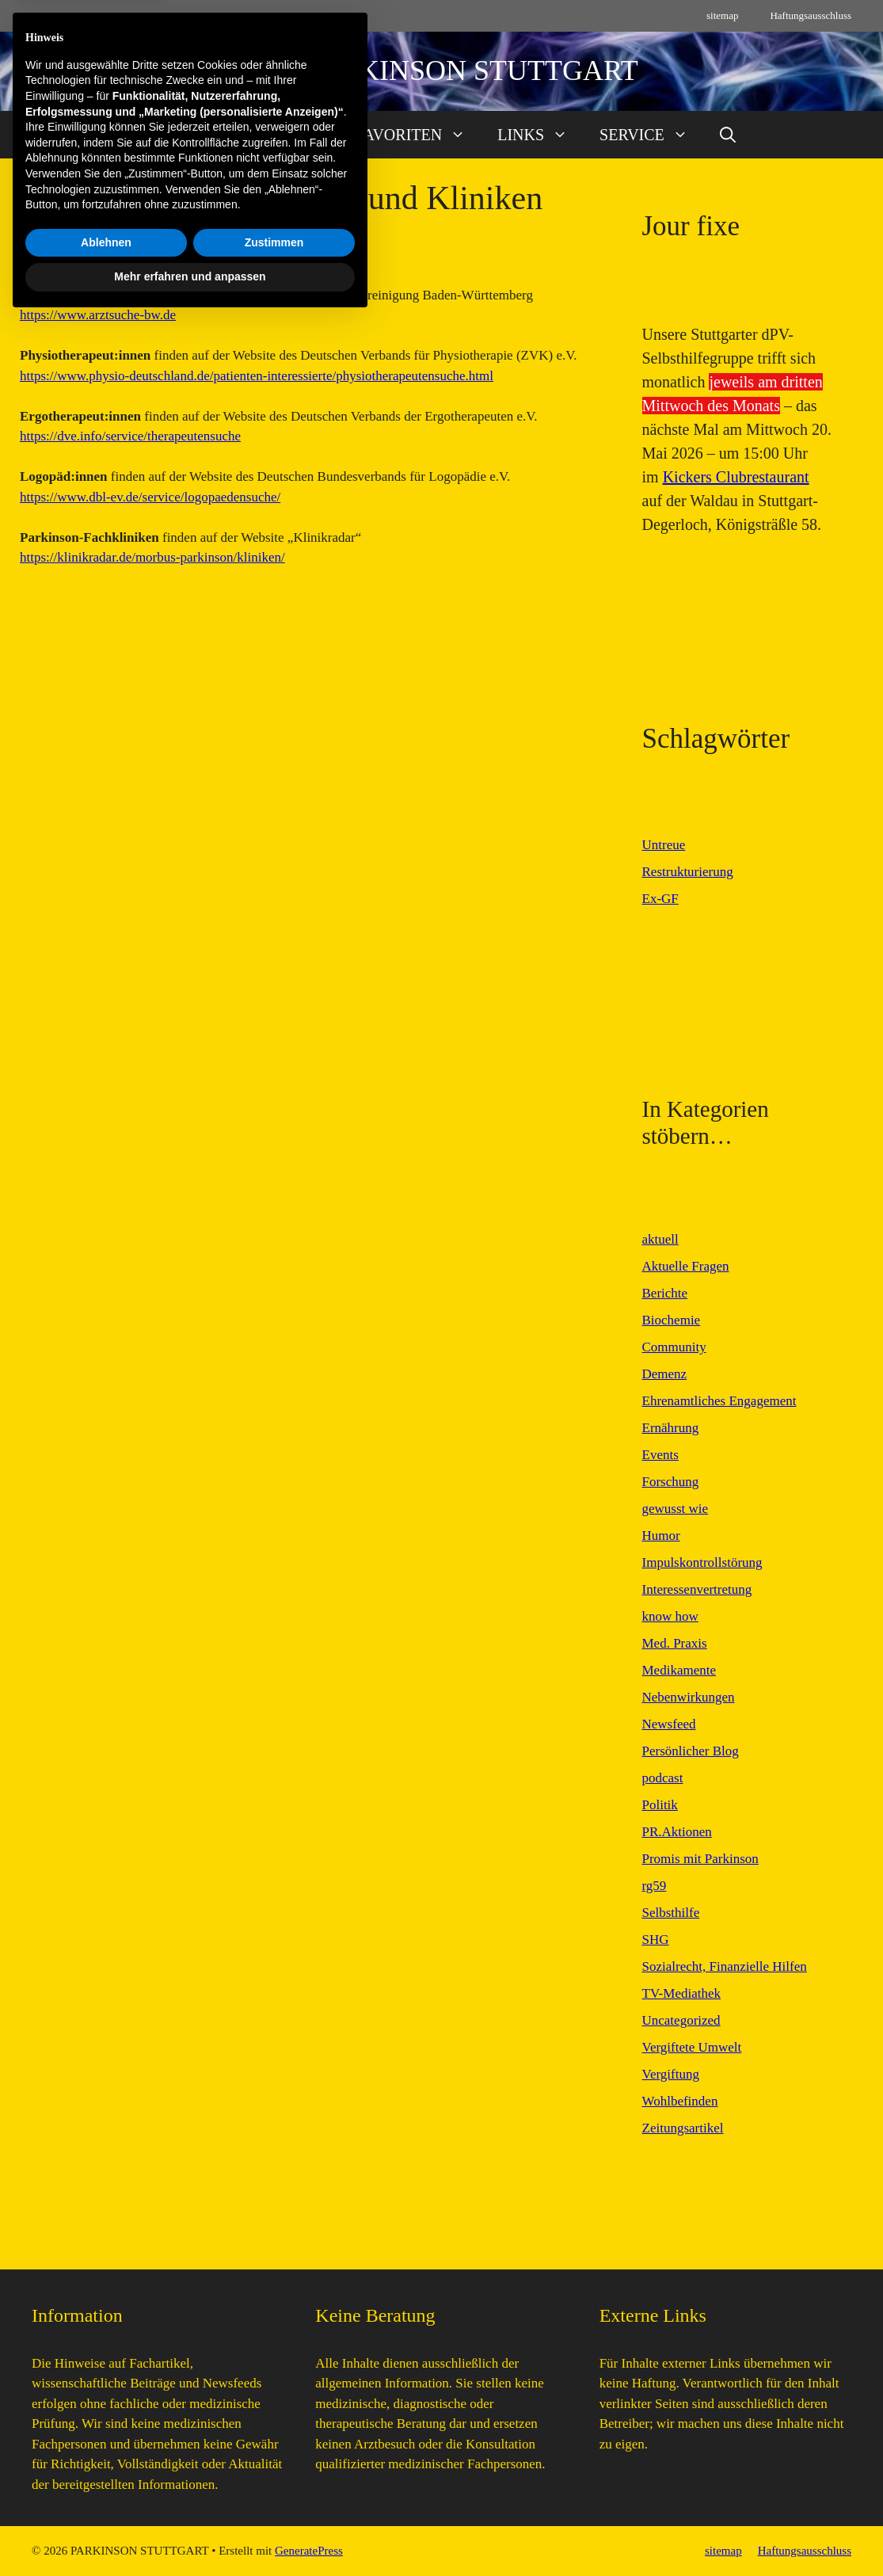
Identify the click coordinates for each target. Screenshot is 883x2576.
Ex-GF (660, 898)
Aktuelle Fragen (685, 1266)
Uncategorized (681, 2020)
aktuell (660, 1239)
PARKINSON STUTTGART (472, 70)
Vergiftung (670, 2074)
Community (674, 1347)
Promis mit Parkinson (700, 1858)
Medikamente (679, 1670)
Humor (661, 1535)
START (171, 134)
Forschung (670, 1481)
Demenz (664, 1373)
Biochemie (671, 1320)
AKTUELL (283, 134)
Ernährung (670, 1427)
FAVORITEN (418, 134)
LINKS (540, 134)
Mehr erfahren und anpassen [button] (189, 2532)
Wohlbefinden (680, 2101)
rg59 (654, 1885)
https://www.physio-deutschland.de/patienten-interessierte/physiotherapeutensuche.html (256, 375)
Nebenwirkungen (688, 1697)
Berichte (665, 1293)
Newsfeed (669, 1724)
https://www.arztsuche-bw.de (98, 314)
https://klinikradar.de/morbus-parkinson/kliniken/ (152, 557)
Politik (660, 1804)
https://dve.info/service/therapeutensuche (130, 436)
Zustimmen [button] (274, 2498)
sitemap (722, 15)
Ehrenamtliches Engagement (719, 1400)
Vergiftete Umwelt (692, 2047)
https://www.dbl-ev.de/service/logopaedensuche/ (150, 497)
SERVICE (651, 134)
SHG (655, 1939)
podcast (662, 1777)
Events (660, 1454)
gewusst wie (675, 1508)
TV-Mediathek (681, 1993)
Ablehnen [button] (106, 2498)
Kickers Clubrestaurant (736, 477)
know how (670, 1616)
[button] (728, 134)
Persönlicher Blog (690, 1751)
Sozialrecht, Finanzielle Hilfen (724, 1966)
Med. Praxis (674, 1643)
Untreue (664, 844)
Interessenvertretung (697, 1589)
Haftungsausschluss (810, 15)
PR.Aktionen (677, 1831)
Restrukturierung (687, 871)
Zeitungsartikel (683, 2128)
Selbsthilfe (671, 1912)
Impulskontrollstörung (702, 1562)
